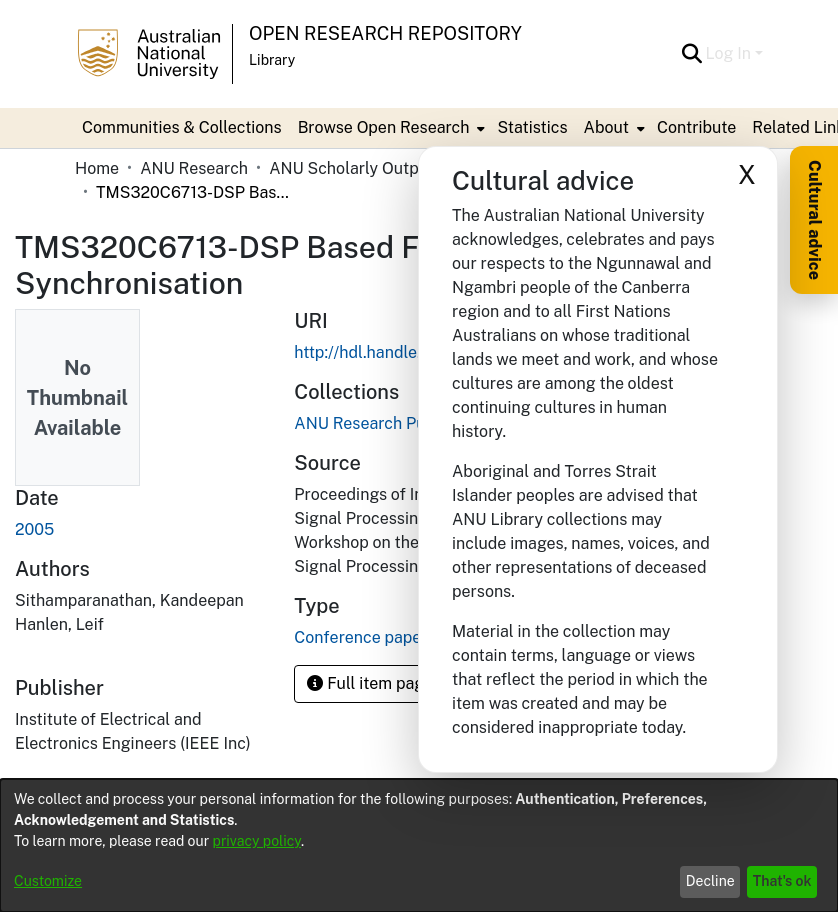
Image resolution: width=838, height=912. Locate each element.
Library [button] (272, 60)
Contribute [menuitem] (696, 127)
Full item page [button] (370, 683)
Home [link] (97, 168)
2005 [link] (34, 529)
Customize (48, 881)
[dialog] (419, 845)
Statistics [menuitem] (532, 127)
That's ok (782, 881)
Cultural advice (814, 220)
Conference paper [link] (360, 637)
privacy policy (257, 841)
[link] (395, 423)
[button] (692, 54)
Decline (710, 881)
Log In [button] (730, 53)
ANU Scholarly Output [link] (351, 168)
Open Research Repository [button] (385, 33)
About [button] (606, 127)
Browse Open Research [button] (384, 127)
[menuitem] (390, 128)
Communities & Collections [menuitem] (182, 127)
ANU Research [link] (194, 168)
